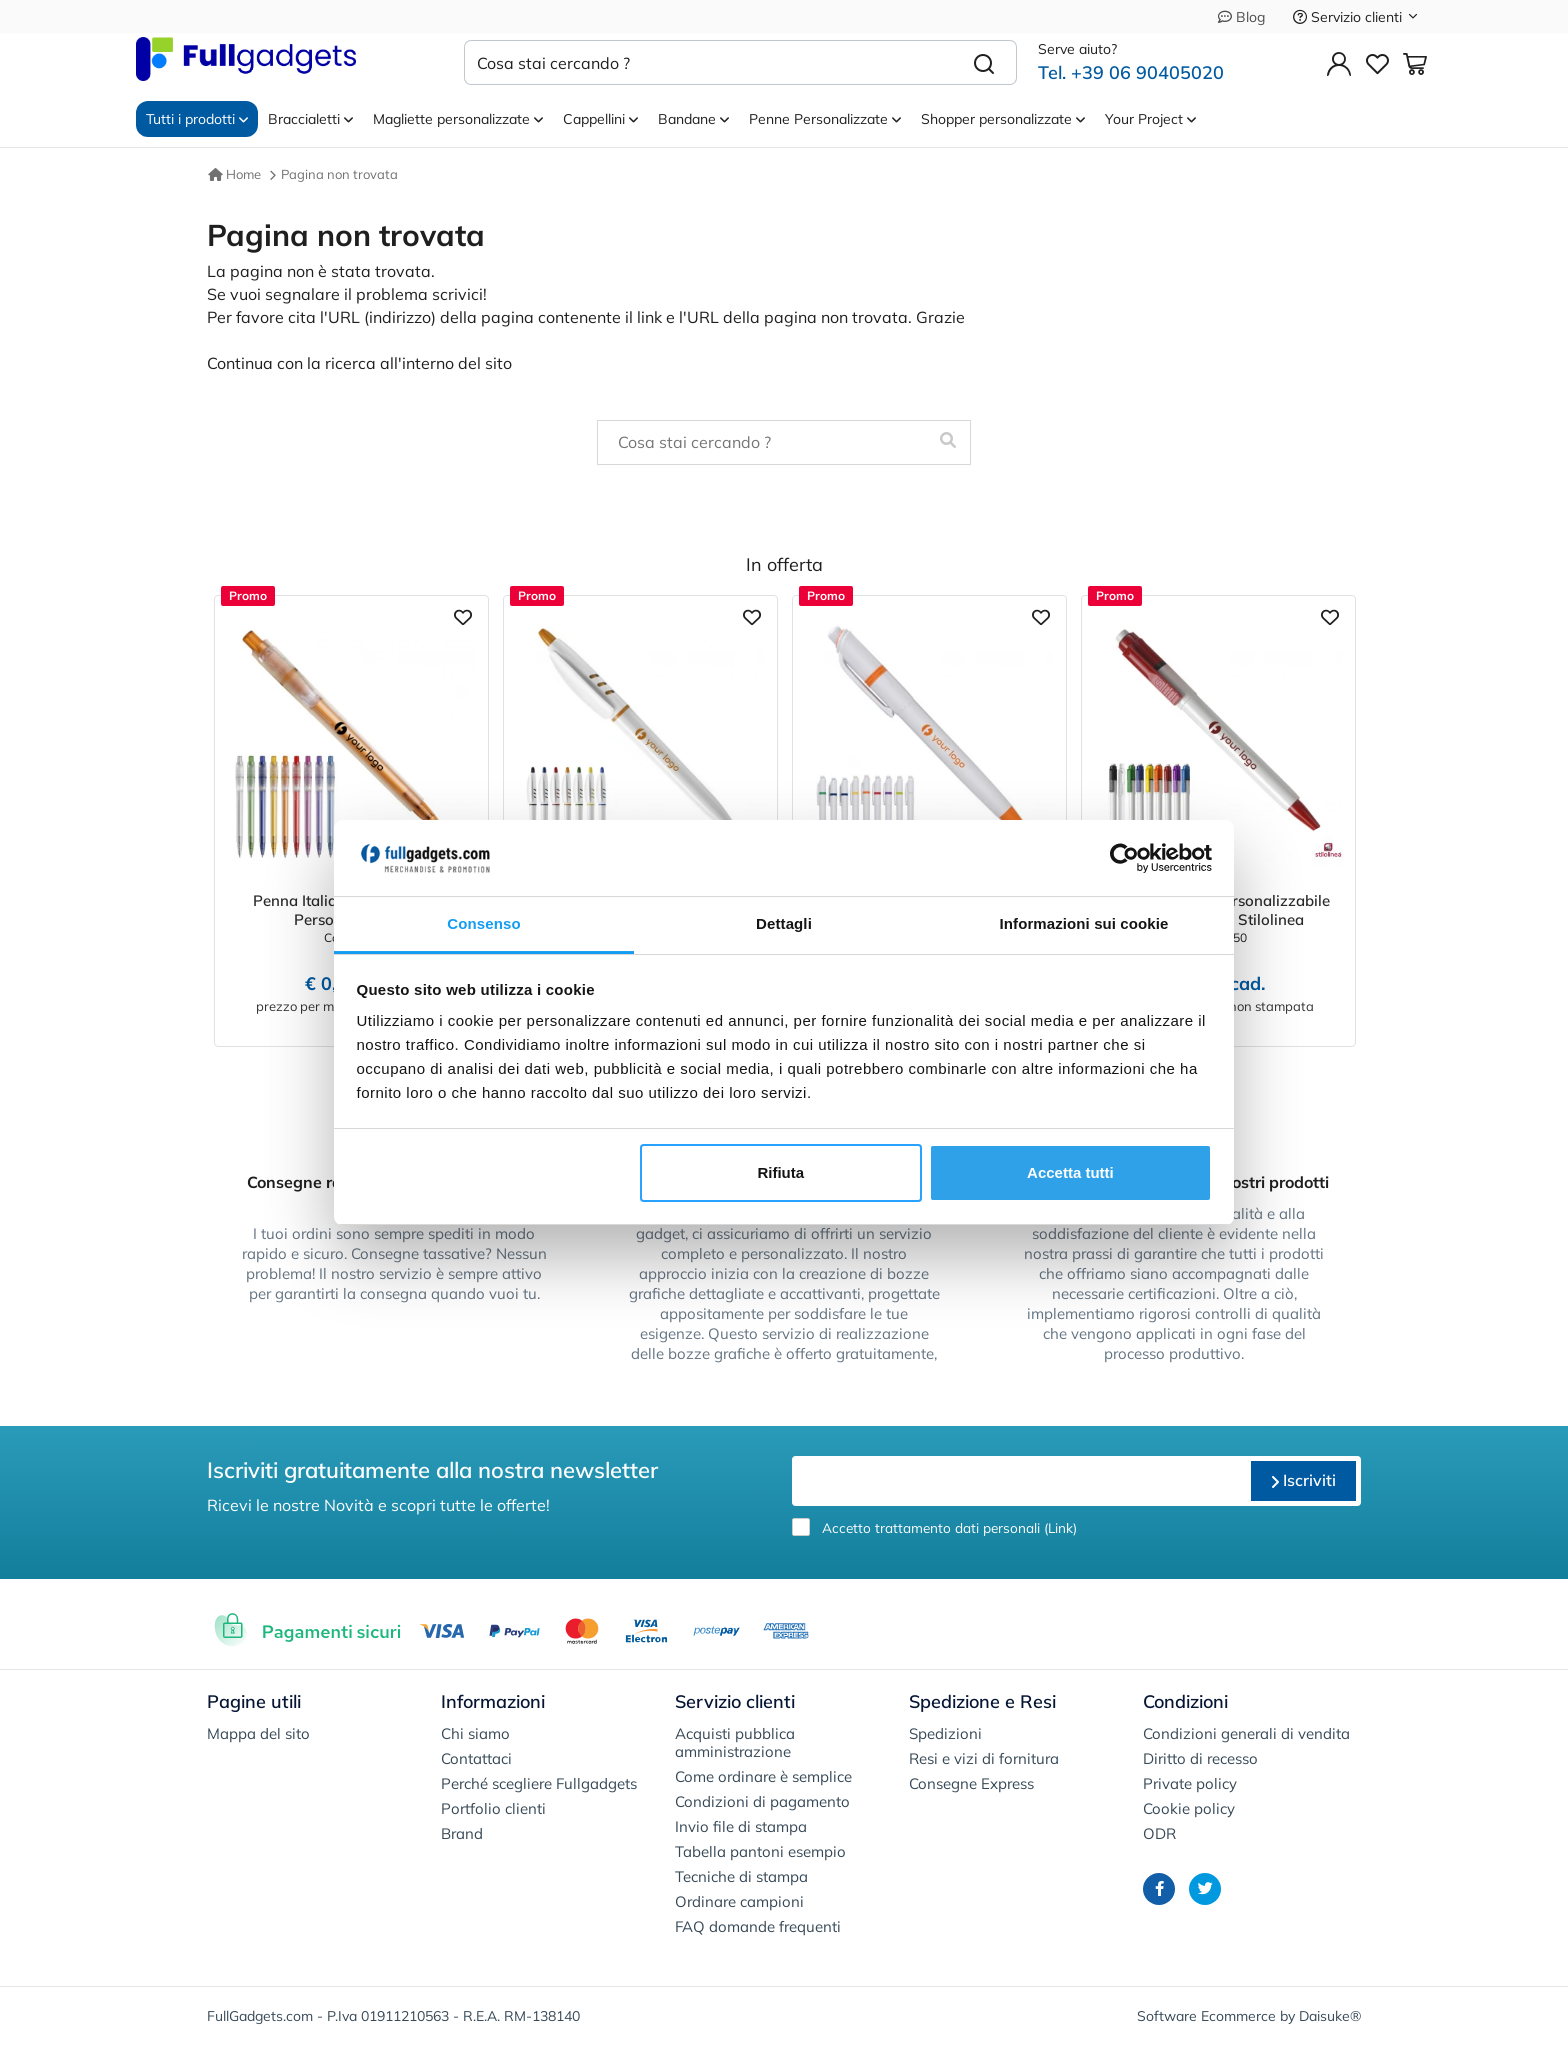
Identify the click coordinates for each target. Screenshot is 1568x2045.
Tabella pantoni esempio (760, 1851)
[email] (1019, 1481)
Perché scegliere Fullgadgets (539, 1783)
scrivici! (459, 294)
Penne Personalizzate (825, 119)
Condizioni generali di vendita (1246, 1733)
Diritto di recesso (1200, 1758)
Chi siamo (475, 1733)
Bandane (693, 119)
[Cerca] (984, 62)
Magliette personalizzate (458, 119)
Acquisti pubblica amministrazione (735, 1742)
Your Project (1150, 119)
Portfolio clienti (493, 1808)
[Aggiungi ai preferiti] (463, 616)
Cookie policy (1189, 1808)
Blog (1241, 17)
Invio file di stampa (741, 1826)
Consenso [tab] (483, 923)
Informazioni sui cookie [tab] (1084, 923)
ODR (1159, 1833)
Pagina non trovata (339, 174)
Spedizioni (945, 1733)
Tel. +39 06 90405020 (1131, 72)
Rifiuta (780, 1172)
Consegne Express (971, 1783)
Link (1060, 1527)
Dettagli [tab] (784, 923)
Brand (462, 1833)
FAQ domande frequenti (758, 1926)
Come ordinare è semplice (763, 1776)
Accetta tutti (1070, 1172)
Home (234, 174)
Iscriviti (1303, 1480)
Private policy (1190, 1783)
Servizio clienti (1356, 17)
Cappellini (600, 119)
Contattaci (476, 1758)
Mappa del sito (258, 1733)
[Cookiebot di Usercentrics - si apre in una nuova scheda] (1124, 858)
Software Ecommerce (1206, 2016)
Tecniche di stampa (741, 1876)
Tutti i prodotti (197, 119)
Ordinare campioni (739, 1901)
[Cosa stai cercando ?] (708, 62)
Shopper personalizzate (1003, 119)
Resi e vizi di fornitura (984, 1758)
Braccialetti (310, 119)
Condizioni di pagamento (762, 1801)
